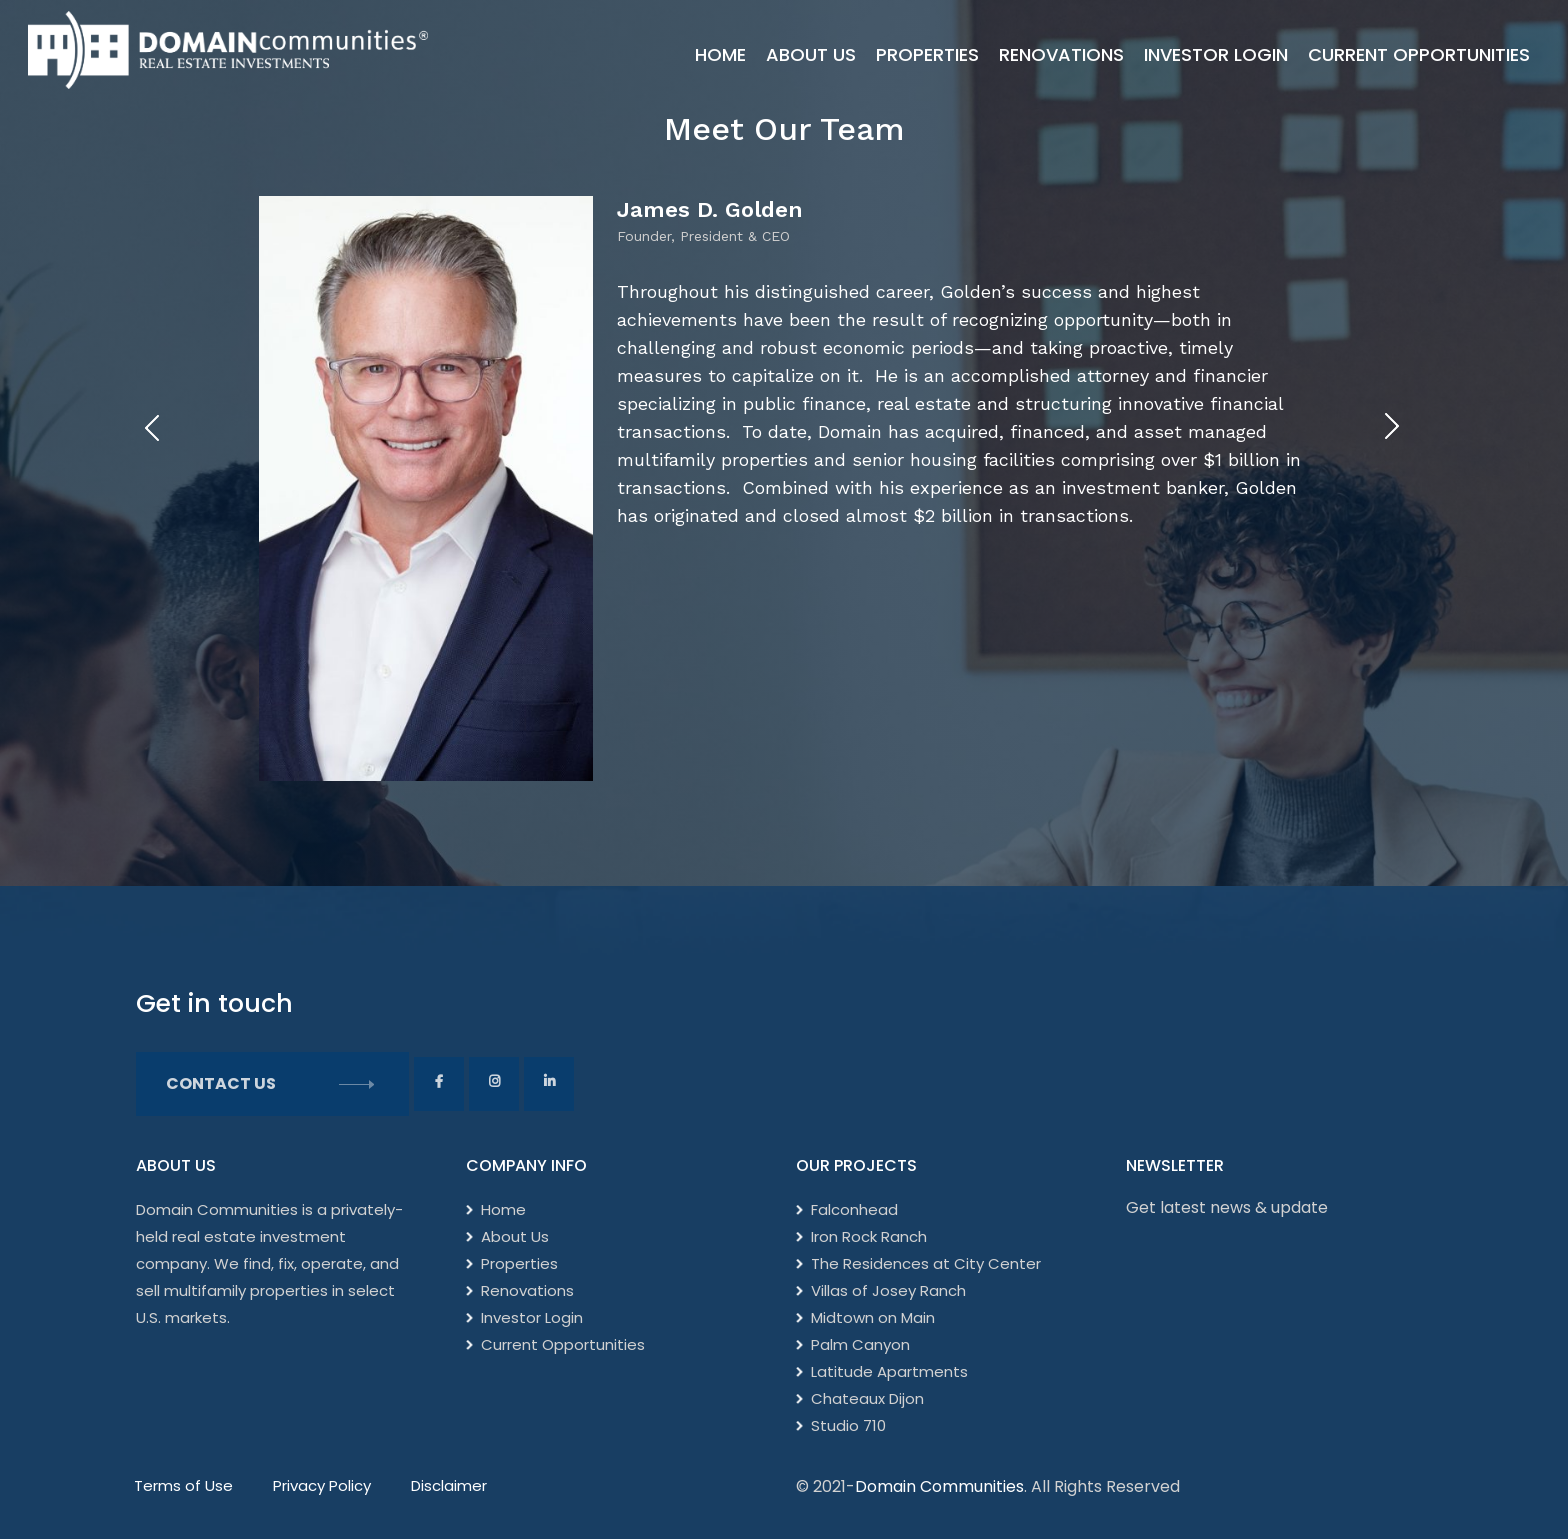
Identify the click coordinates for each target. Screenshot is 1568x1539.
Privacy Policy (322, 1485)
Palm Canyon (860, 1344)
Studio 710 (848, 1425)
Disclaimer (449, 1485)
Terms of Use (183, 1485)
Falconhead (854, 1209)
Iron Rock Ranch (869, 1236)
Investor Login (1216, 54)
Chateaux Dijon (867, 1398)
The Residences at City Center (926, 1263)
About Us (811, 54)
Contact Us (272, 1083)
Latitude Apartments (889, 1371)
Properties (927, 54)
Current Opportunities (1419, 54)
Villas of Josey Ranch (888, 1290)
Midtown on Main (873, 1317)
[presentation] (151, 427)
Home (720, 54)
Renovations (1061, 54)
